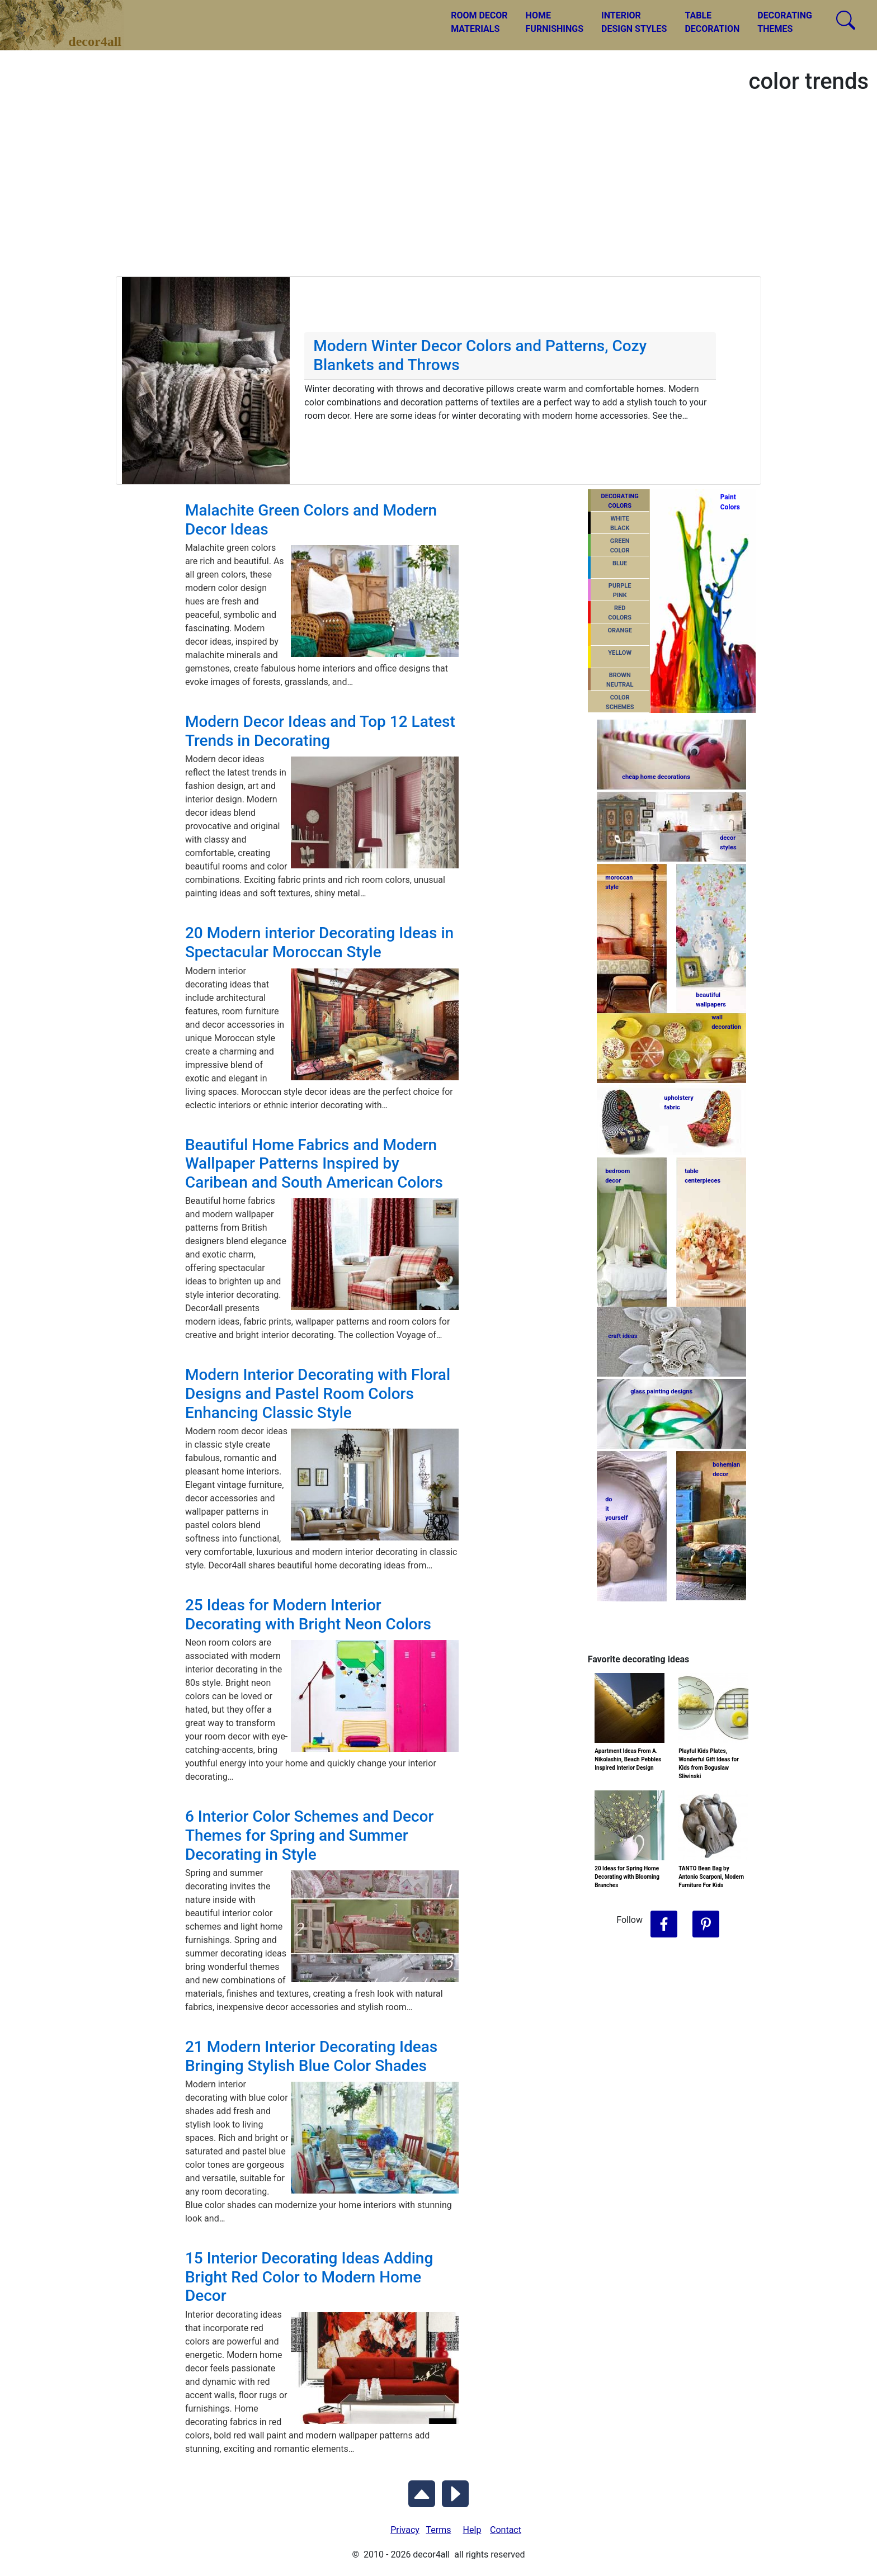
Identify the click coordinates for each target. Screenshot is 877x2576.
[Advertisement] (438, 192)
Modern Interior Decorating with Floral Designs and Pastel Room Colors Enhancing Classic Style (317, 1393)
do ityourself (616, 1508)
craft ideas (622, 1336)
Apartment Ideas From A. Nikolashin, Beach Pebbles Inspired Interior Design (628, 1759)
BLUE (619, 563)
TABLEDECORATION (712, 22)
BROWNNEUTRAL (619, 680)
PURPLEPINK (620, 590)
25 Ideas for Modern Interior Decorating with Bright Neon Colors (308, 1614)
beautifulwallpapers (711, 999)
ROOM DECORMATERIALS (479, 22)
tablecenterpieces (702, 1176)
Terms (438, 2530)
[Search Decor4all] (845, 20)
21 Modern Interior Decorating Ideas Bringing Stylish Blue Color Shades (311, 2056)
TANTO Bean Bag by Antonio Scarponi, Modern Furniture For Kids (711, 1876)
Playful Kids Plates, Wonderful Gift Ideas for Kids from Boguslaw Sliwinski (708, 1763)
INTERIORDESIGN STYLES (634, 22)
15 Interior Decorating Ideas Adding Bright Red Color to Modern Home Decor (309, 2277)
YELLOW (619, 652)
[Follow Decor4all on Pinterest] (705, 1924)
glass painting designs (661, 1391)
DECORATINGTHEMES (784, 22)
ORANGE (619, 630)
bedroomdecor (617, 1176)
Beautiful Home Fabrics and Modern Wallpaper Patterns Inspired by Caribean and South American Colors (314, 1164)
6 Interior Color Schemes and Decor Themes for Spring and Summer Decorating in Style (309, 1835)
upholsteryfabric (679, 1102)
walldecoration (725, 1022)
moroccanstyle (619, 882)
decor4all (70, 17)
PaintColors (728, 502)
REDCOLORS (619, 612)
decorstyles (728, 842)
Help (472, 2530)
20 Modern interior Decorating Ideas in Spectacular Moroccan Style (319, 942)
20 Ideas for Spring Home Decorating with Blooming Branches (627, 1876)
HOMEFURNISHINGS (554, 22)
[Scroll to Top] (421, 2492)
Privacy (404, 2530)
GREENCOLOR (620, 545)
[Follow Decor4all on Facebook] (663, 1924)
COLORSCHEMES (620, 702)
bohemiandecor (726, 1469)
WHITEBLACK (620, 523)
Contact (505, 2530)
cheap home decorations (656, 777)
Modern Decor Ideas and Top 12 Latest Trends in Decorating (320, 731)
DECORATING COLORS (620, 501)
